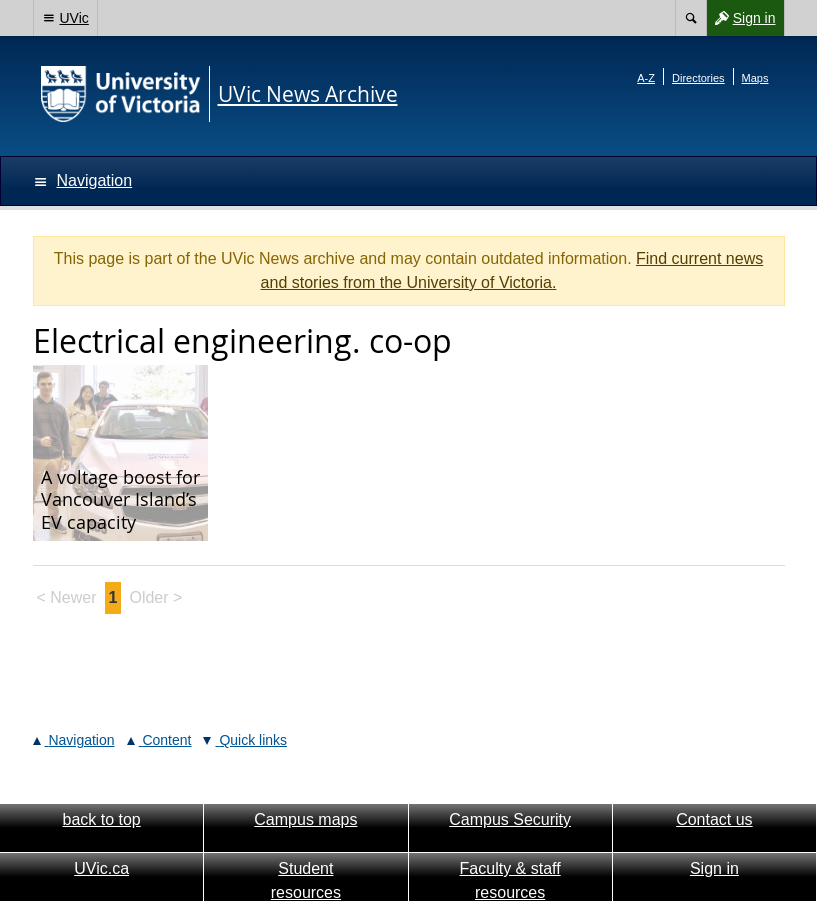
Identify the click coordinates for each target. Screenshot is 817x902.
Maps (755, 78)
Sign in (741, 18)
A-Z (646, 78)
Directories (698, 78)
